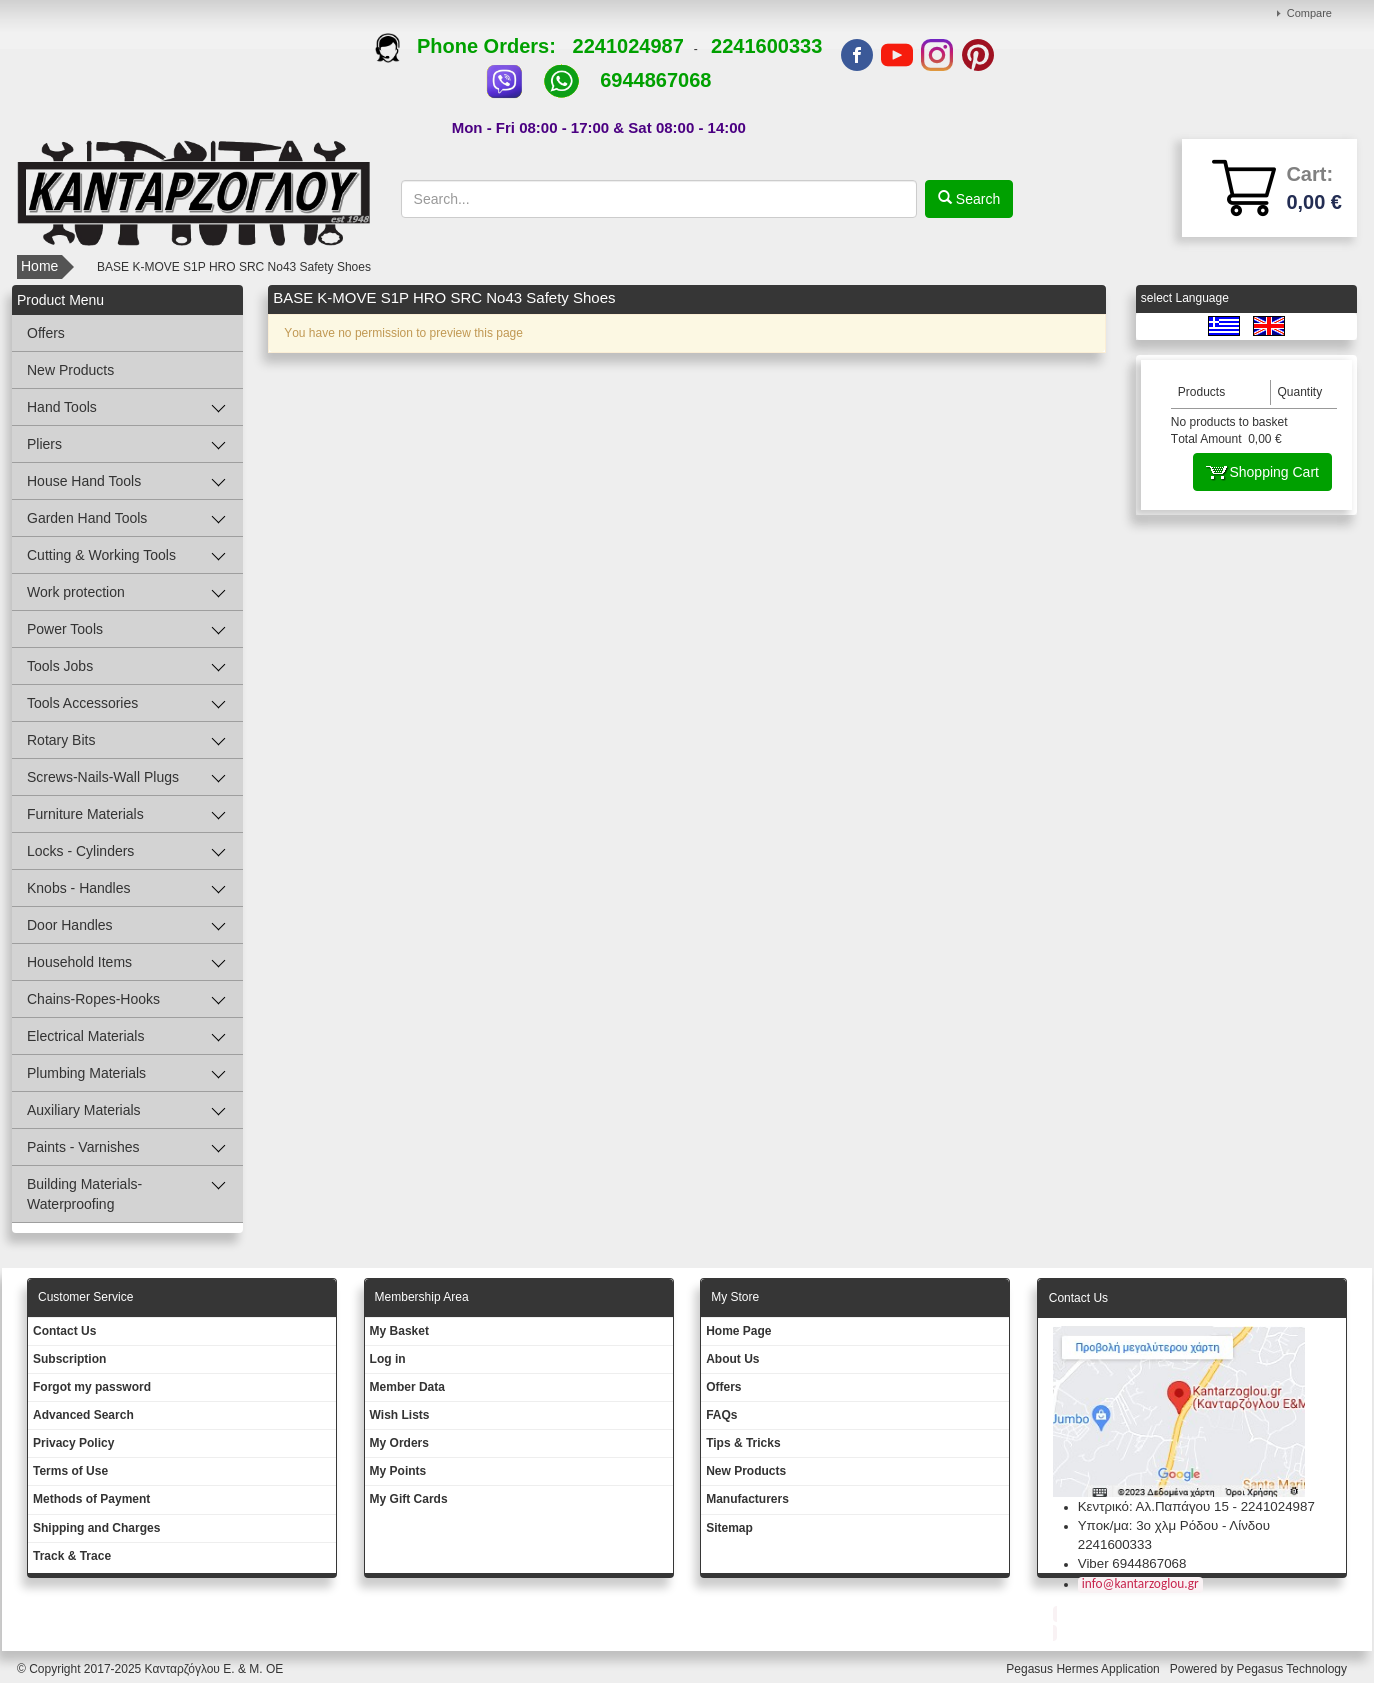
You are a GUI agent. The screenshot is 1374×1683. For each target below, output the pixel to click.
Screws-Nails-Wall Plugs (103, 777)
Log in (388, 1359)
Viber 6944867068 (1132, 1563)
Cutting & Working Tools (101, 555)
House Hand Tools (84, 481)
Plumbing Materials (86, 1073)
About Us (732, 1359)
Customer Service (85, 1297)
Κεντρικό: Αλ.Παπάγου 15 (1153, 1506)
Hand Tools (62, 407)
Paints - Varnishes (83, 1147)
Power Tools (65, 629)
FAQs (721, 1415)
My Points (398, 1471)
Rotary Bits (61, 740)
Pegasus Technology (1293, 1669)
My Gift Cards (409, 1499)
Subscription (69, 1359)
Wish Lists (400, 1415)
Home (39, 266)
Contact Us (64, 1331)
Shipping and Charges (96, 1528)
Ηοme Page (738, 1331)
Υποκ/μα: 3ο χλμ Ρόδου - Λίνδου (1174, 1525)
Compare (1309, 13)
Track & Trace (72, 1556)
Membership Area (422, 1297)
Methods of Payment (91, 1499)
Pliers (44, 444)
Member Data (407, 1387)
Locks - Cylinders (80, 851)
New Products (70, 370)
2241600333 (766, 46)
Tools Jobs (60, 666)
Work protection (76, 592)
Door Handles (70, 925)
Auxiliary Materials (84, 1110)
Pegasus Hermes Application (1084, 1669)
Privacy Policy (73, 1443)
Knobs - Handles (79, 888)
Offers (46, 333)
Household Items (79, 962)
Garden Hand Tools (87, 518)
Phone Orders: (473, 46)
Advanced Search (83, 1415)
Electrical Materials (85, 1036)
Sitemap (729, 1528)
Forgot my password (92, 1387)
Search (976, 199)
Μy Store (735, 1297)
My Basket (399, 1331)
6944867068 (655, 80)
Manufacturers (747, 1499)
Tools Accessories (82, 703)
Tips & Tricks (743, 1443)
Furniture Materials (85, 814)
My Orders (399, 1443)
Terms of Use (70, 1471)
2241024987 (628, 46)
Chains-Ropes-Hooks (93, 999)
